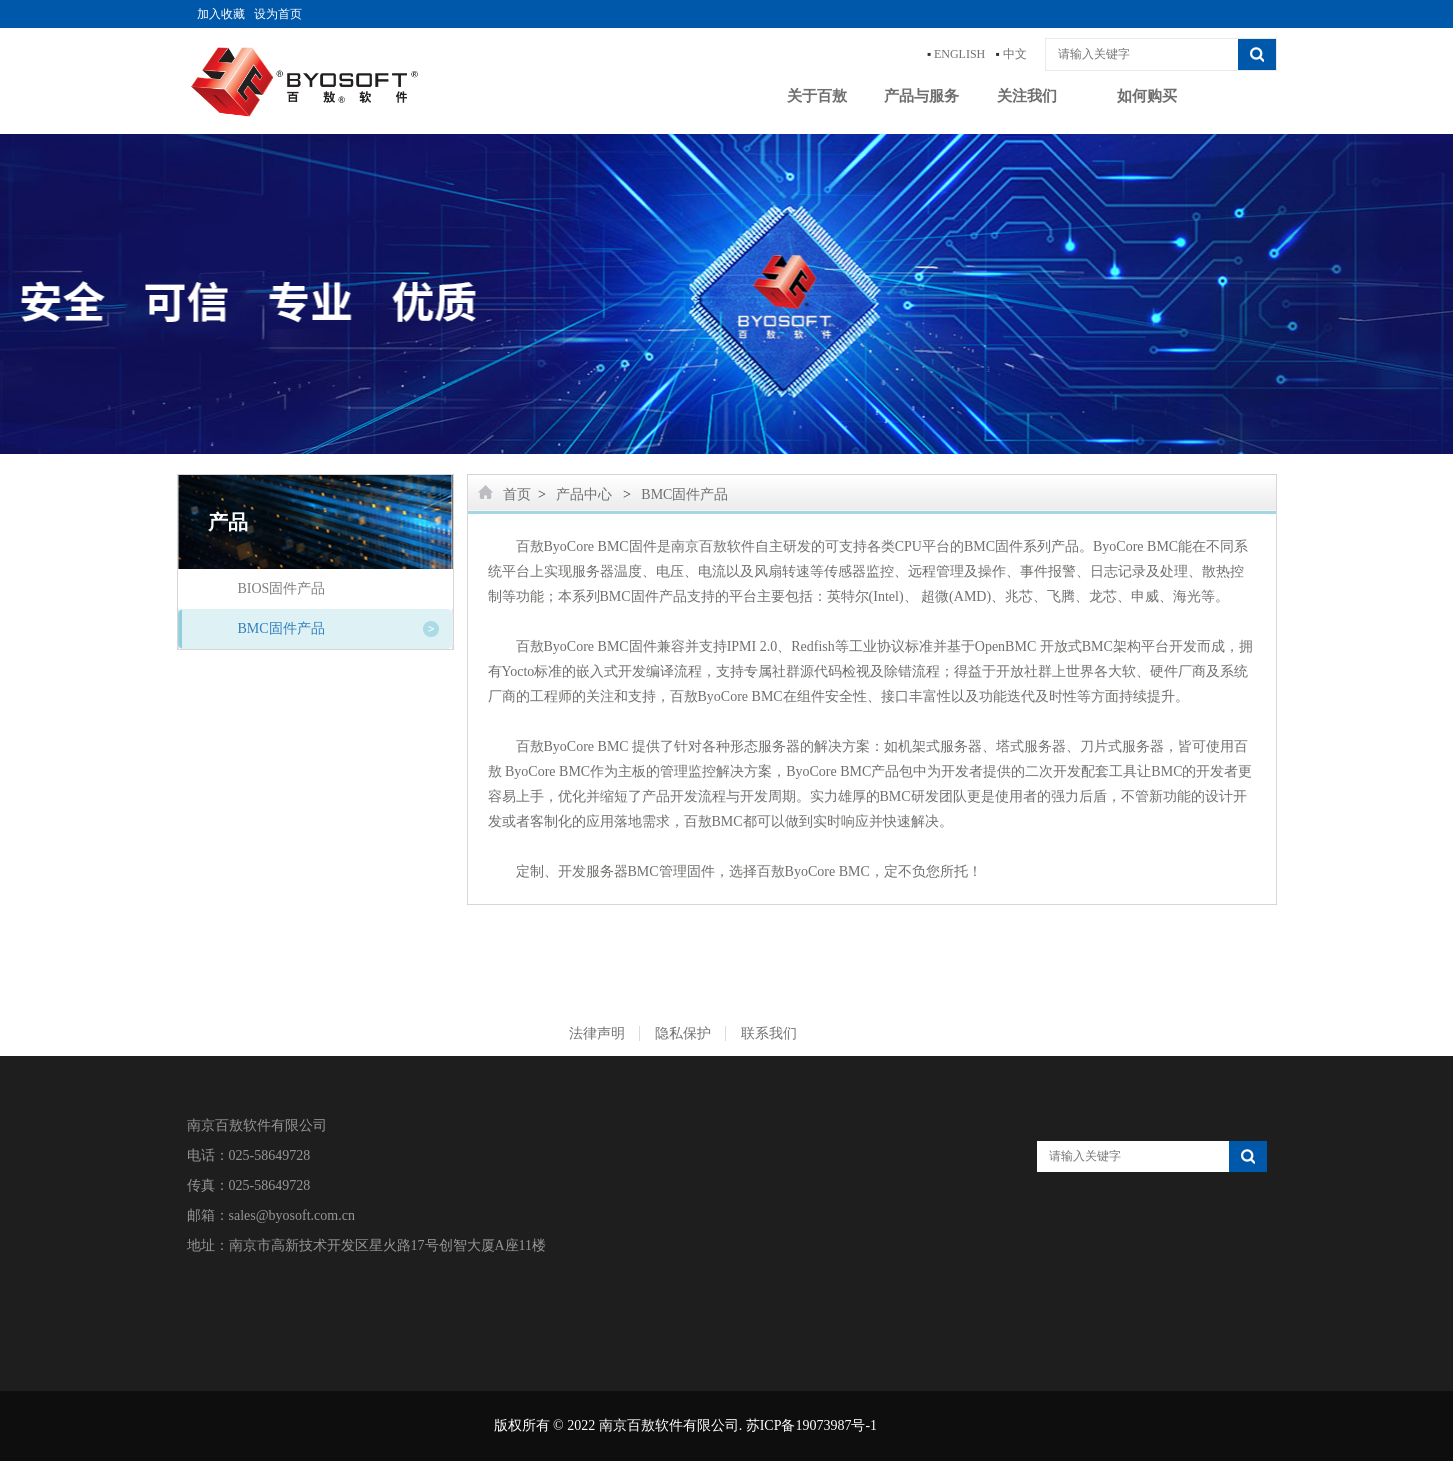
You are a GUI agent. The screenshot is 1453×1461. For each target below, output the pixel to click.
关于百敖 (817, 96)
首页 (517, 494)
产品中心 (584, 494)
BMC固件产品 (281, 628)
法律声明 (597, 1033)
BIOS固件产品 (282, 588)
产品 (228, 522)
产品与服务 (921, 96)
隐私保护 (683, 1033)
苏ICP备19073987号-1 (811, 1425)
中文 (1015, 54)
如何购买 (1147, 96)
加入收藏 (221, 14)
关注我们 (1027, 96)
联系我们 (769, 1033)
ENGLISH (959, 54)
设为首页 (278, 14)
